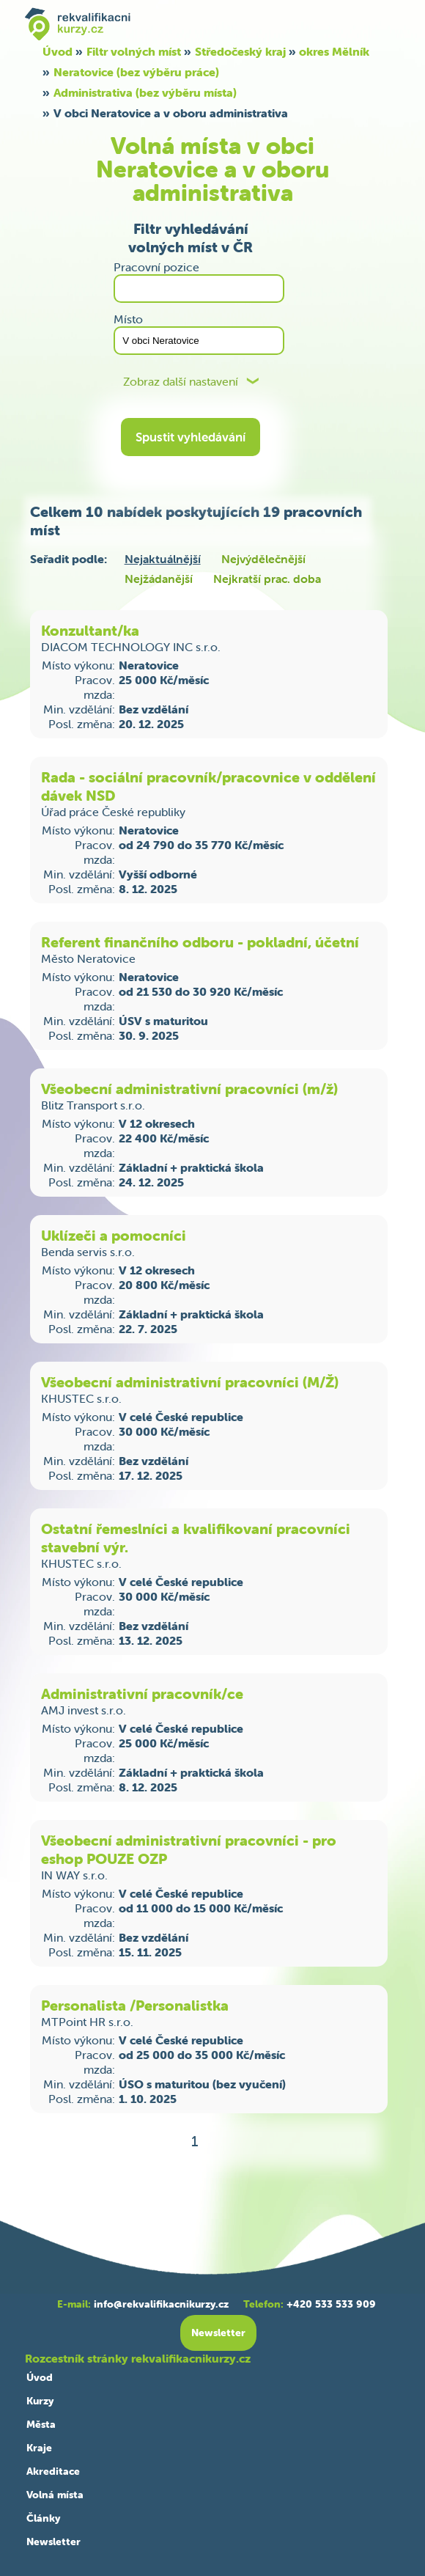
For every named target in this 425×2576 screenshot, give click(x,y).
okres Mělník (334, 51)
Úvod (57, 51)
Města (41, 2424)
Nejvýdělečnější (263, 558)
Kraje (39, 2447)
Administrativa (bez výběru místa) (145, 92)
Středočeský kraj (240, 51)
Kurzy (39, 2400)
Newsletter (53, 2541)
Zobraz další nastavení (180, 382)
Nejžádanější (159, 578)
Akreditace (53, 2471)
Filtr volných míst (133, 51)
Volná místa (55, 2494)
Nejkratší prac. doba (267, 578)
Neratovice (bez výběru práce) (136, 72)
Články (43, 2518)
